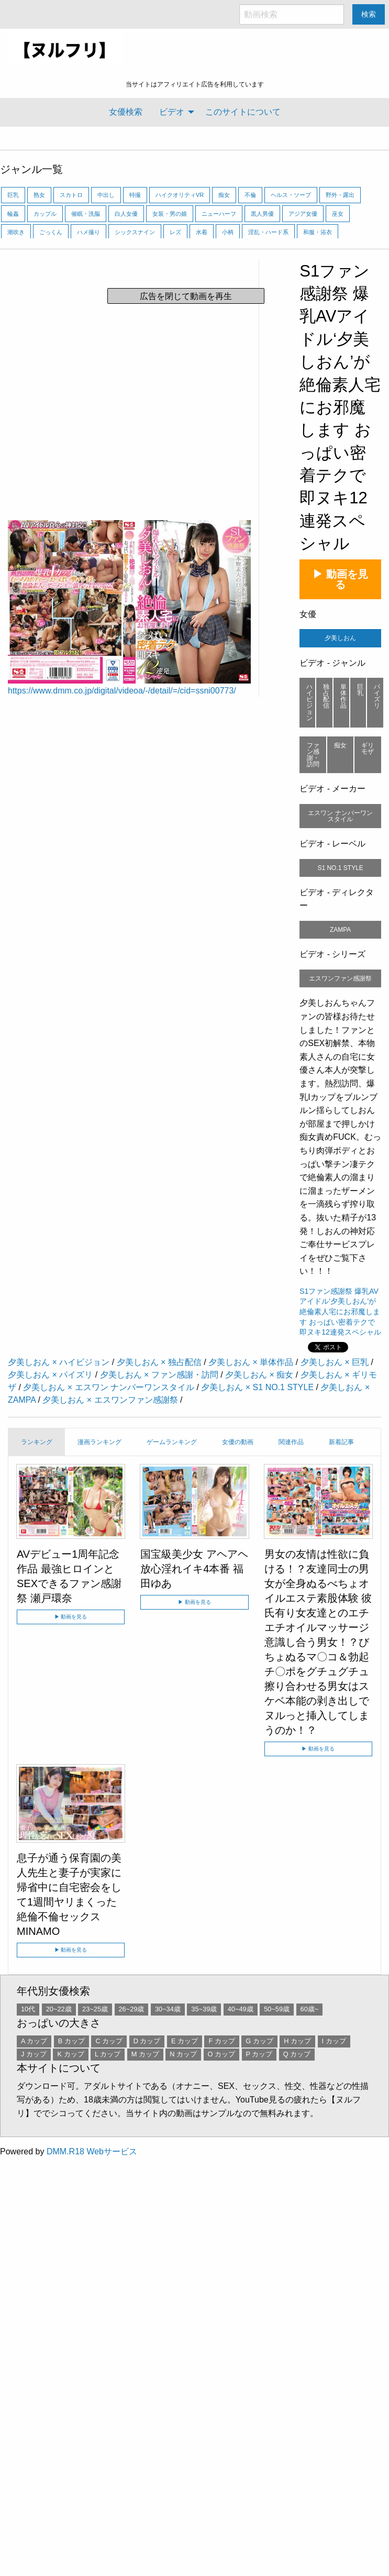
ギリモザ (367, 748)
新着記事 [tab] (341, 1442)
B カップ (71, 2041)
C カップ (109, 2041)
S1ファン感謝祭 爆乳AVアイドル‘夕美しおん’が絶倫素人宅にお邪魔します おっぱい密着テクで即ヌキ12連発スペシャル (340, 407)
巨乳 (13, 195)
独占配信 (326, 696)
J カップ (34, 2054)
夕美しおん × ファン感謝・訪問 (159, 1374)
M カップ (145, 2054)
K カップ (70, 2054)
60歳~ (310, 2009)
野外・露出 (340, 195)
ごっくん (50, 232)
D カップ (147, 2041)
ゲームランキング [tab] (172, 1442)
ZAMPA (340, 929)
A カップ (34, 2041)
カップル (45, 214)
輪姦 (13, 214)
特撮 (135, 195)
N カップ (183, 2054)
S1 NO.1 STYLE (340, 868)
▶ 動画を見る (340, 579)
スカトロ (71, 195)
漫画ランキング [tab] (99, 1442)
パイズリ (377, 696)
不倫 (250, 195)
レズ (175, 232)
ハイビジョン (309, 702)
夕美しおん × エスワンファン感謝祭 (109, 1399)
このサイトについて (243, 111)
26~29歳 (132, 2009)
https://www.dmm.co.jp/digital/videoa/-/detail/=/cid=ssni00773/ (122, 690)
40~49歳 (240, 2009)
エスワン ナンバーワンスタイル (340, 816)
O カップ (222, 2054)
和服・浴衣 (317, 232)
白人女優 (126, 214)
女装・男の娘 (169, 214)
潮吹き (16, 232)
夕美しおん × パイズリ (50, 1374)
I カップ (334, 2041)
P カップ (259, 2054)
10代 (28, 2009)
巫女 (337, 214)
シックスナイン (135, 232)
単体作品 (343, 696)
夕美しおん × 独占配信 (159, 1362)
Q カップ (297, 2054)
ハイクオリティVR (179, 195)
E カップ (184, 2041)
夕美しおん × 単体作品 (250, 1362)
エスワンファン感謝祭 (340, 978)
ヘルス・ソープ (291, 195)
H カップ (297, 2041)
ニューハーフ (219, 214)
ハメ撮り (88, 232)
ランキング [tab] (36, 1442)
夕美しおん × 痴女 (259, 1374)
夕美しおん (340, 638)
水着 (201, 232)
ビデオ (171, 111)
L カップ (107, 2054)
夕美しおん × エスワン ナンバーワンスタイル (108, 1387)
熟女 (39, 195)
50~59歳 (277, 2009)
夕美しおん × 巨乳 (335, 1362)
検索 (368, 14)
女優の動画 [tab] (237, 1442)
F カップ (221, 2041)
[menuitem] (126, 112)
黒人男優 (262, 214)
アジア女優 (302, 214)
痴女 (224, 195)
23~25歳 (95, 2009)
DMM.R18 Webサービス (92, 2151)
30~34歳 (168, 2009)
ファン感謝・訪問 (313, 755)
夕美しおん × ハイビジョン (58, 1362)
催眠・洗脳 (85, 214)
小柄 (228, 232)
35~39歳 (204, 2009)
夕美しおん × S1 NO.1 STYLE (257, 1387)
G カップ (259, 2041)
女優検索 (125, 111)
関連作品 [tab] (291, 1442)
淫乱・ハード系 (268, 232)
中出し (106, 195)
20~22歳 (59, 2009)
